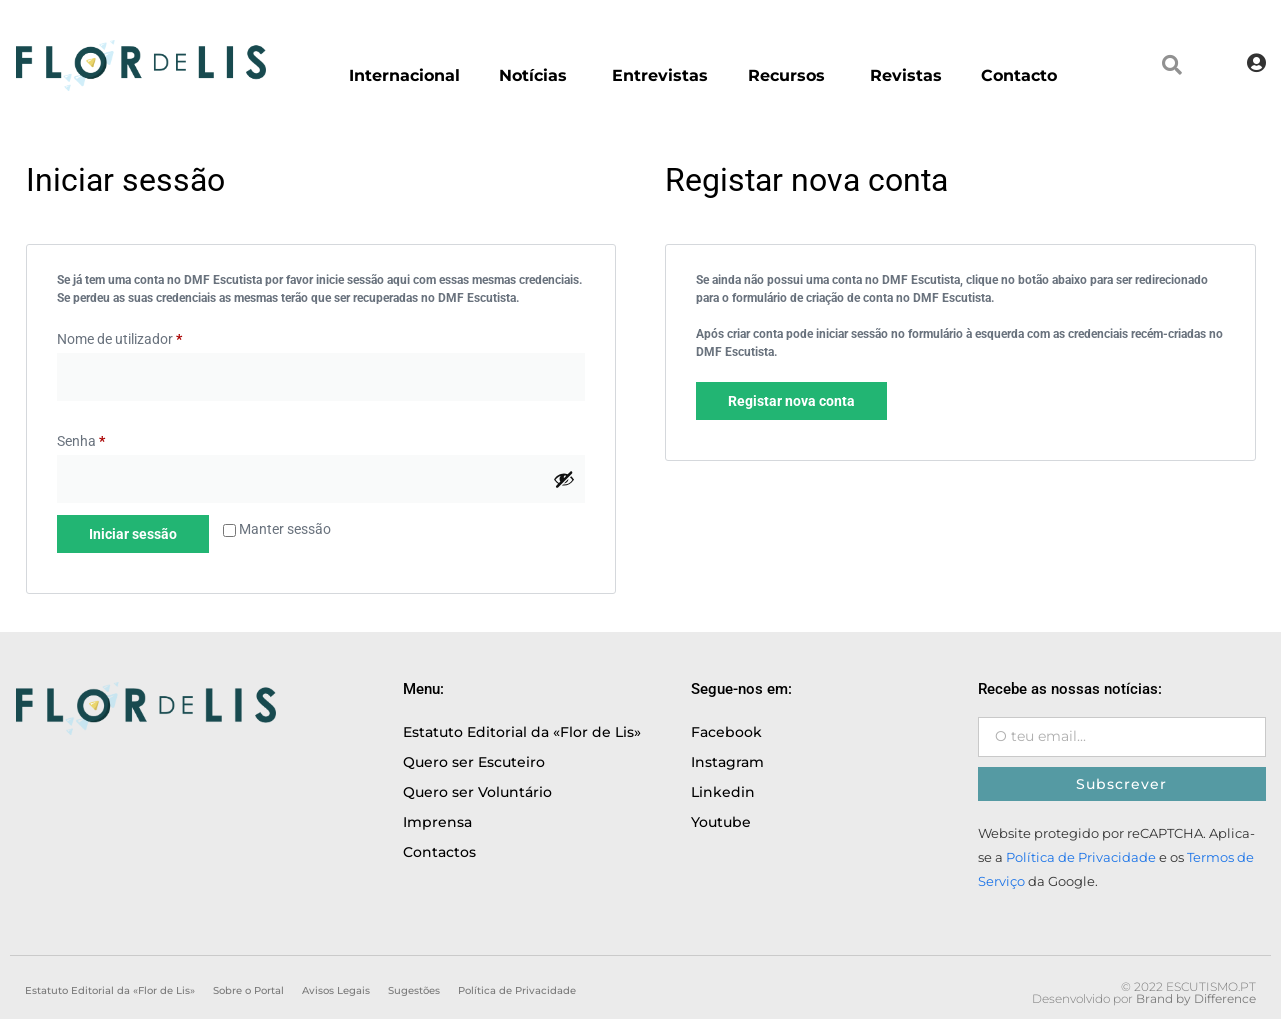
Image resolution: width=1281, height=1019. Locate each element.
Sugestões (414, 990)
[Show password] (564, 479)
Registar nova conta (791, 401)
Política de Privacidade (1081, 857)
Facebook (726, 732)
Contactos (439, 852)
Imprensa (437, 822)
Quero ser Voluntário (477, 792)
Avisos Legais (336, 990)
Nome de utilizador (119, 339)
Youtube (721, 822)
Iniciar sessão (133, 534)
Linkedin (723, 792)
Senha (81, 441)
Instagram (727, 762)
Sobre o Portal (248, 990)
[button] (1172, 65)
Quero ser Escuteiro (474, 762)
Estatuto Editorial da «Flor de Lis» (522, 732)
